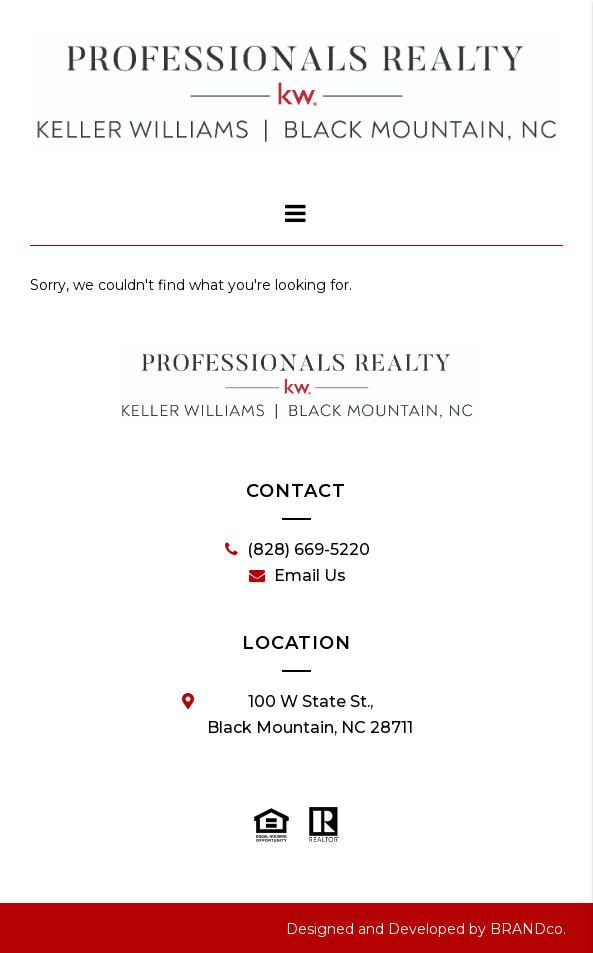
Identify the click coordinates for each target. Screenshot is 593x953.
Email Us (297, 576)
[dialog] (297, 213)
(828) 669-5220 (297, 550)
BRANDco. (528, 929)
